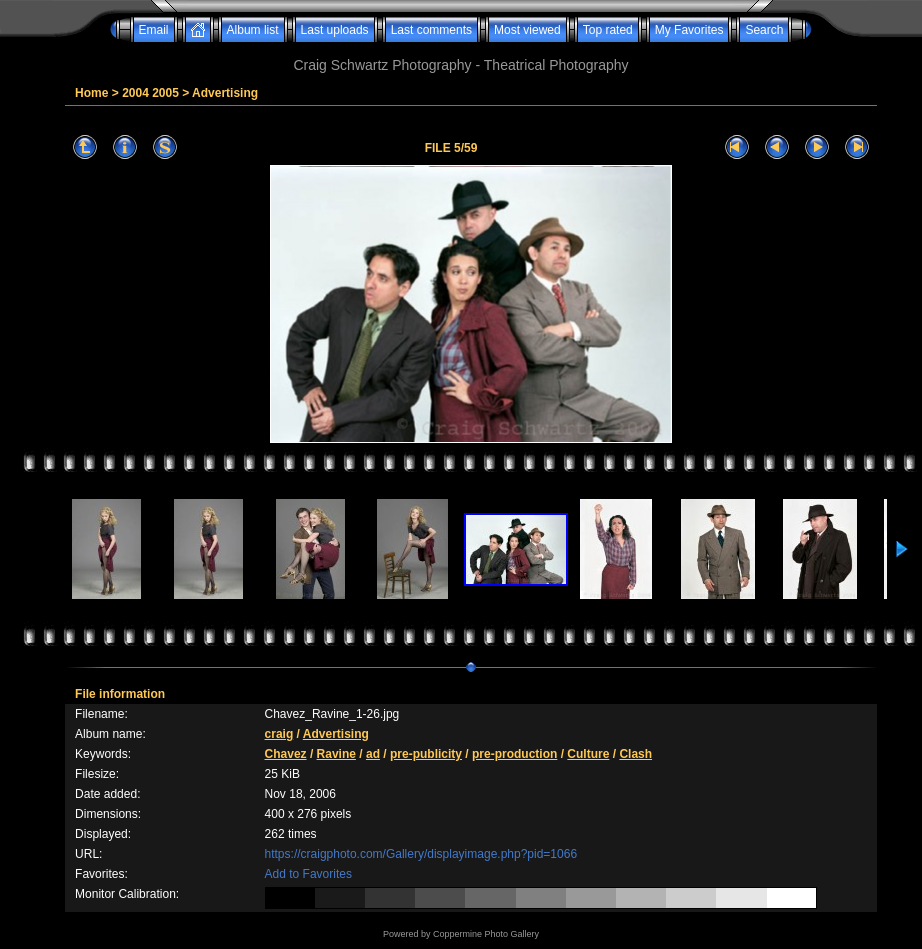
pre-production (514, 754)
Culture (588, 754)
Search (764, 30)
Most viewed (527, 30)
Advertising (225, 93)
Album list (253, 30)
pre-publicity (426, 754)
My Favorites (689, 30)
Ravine (336, 754)
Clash (635, 754)
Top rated (608, 30)
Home (91, 93)
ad (373, 754)
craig (279, 734)
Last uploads (335, 30)
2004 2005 (150, 93)
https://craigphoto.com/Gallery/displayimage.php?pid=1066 (421, 854)
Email (154, 30)
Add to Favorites (308, 874)
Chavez (286, 754)
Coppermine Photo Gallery (486, 934)
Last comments (431, 30)
